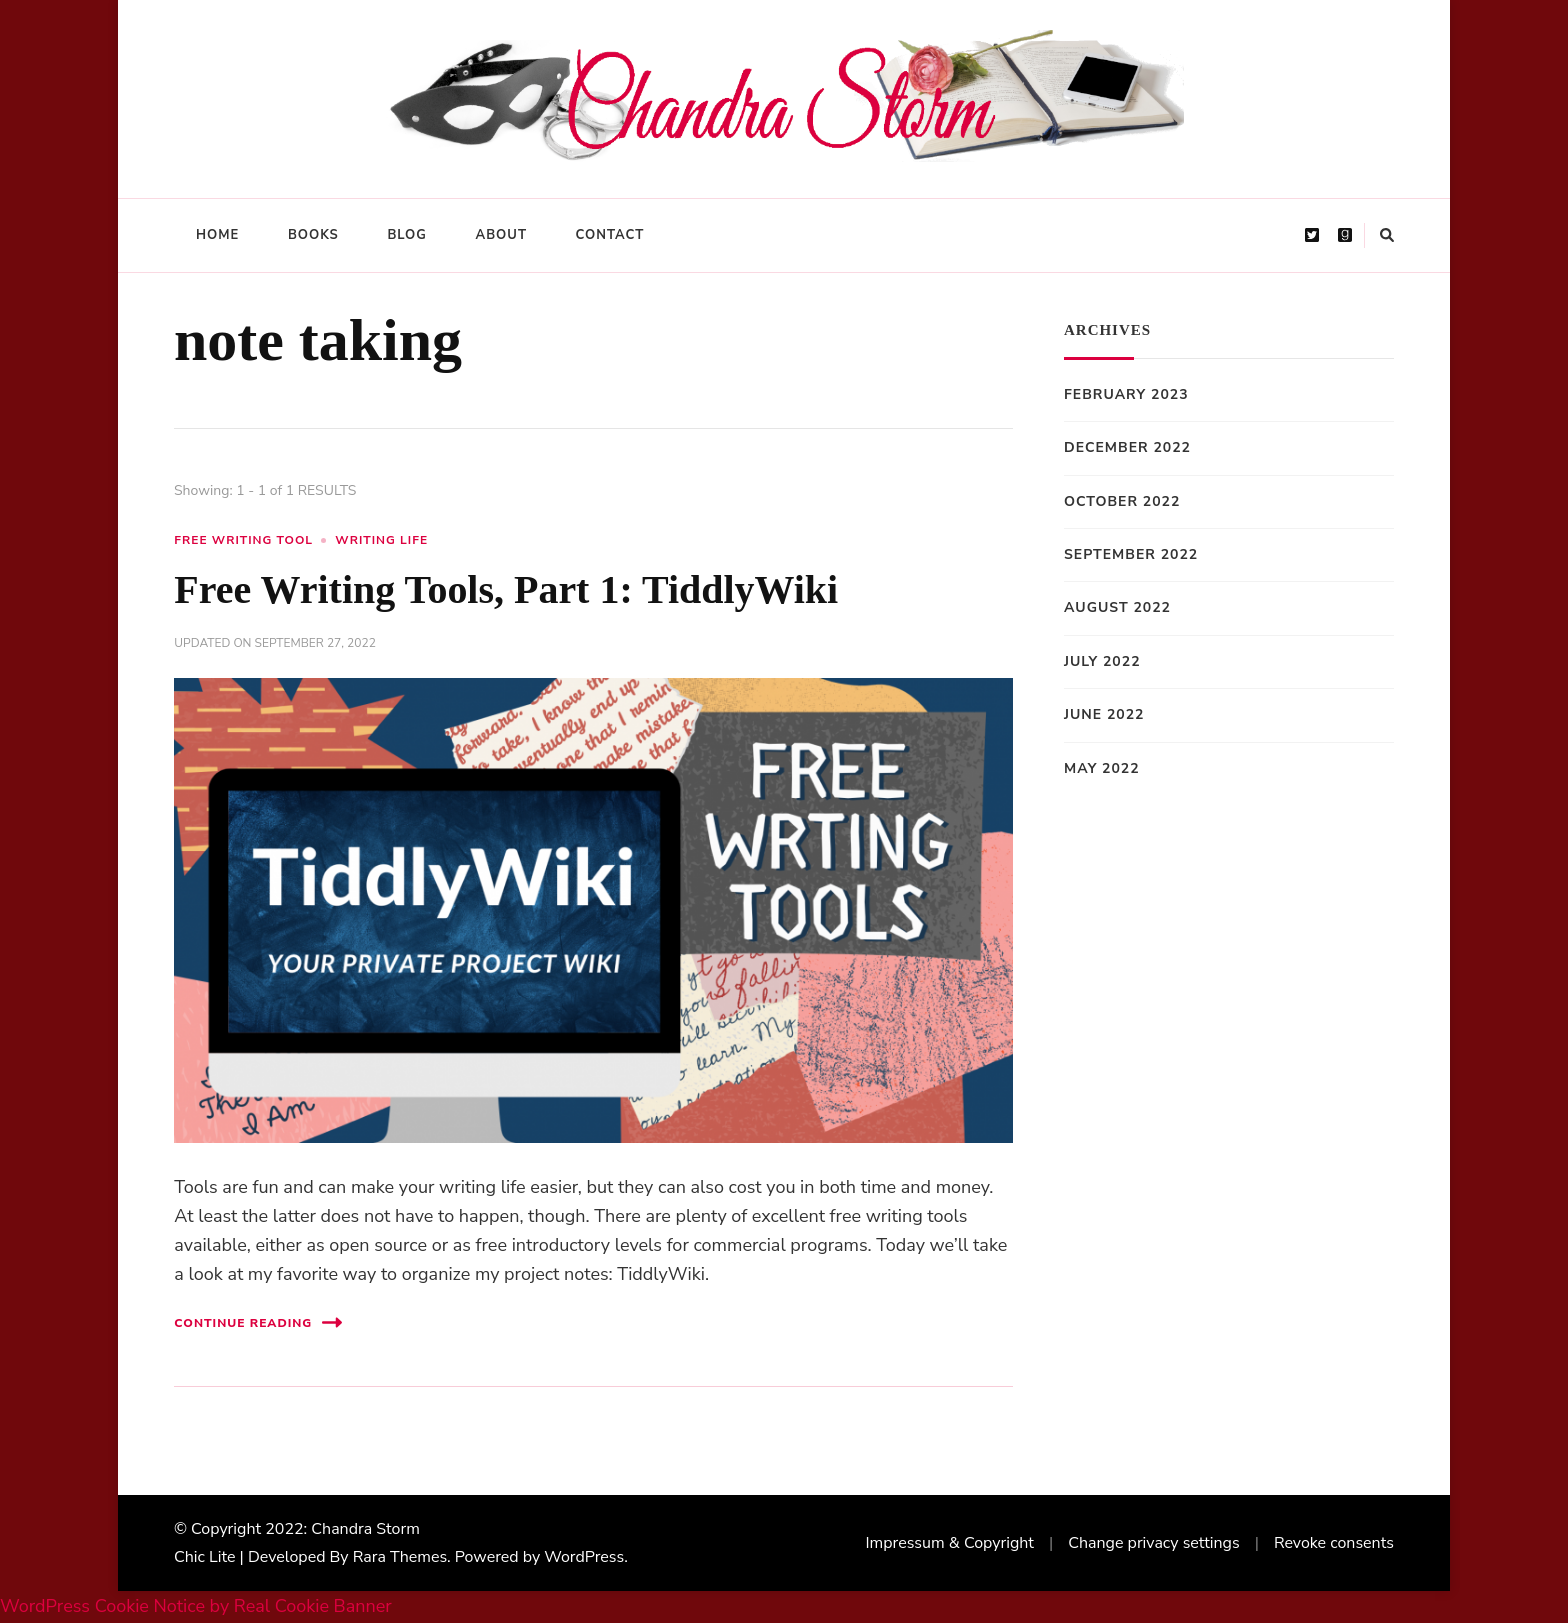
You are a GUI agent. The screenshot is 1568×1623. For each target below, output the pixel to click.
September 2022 (1131, 554)
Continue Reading (258, 1322)
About (501, 235)
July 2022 (1102, 661)
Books (313, 235)
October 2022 (1122, 501)
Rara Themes (400, 1557)
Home (217, 235)
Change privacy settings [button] (1153, 1543)
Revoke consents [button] (1334, 1543)
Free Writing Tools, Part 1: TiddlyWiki (506, 589)
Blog (407, 235)
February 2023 (1126, 394)
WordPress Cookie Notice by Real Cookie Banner (196, 1606)
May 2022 (1102, 768)
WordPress (584, 1557)
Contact (610, 235)
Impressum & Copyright (949, 1543)
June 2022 (1104, 714)
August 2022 (1117, 607)
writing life (381, 540)
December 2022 (1127, 447)
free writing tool (243, 540)
